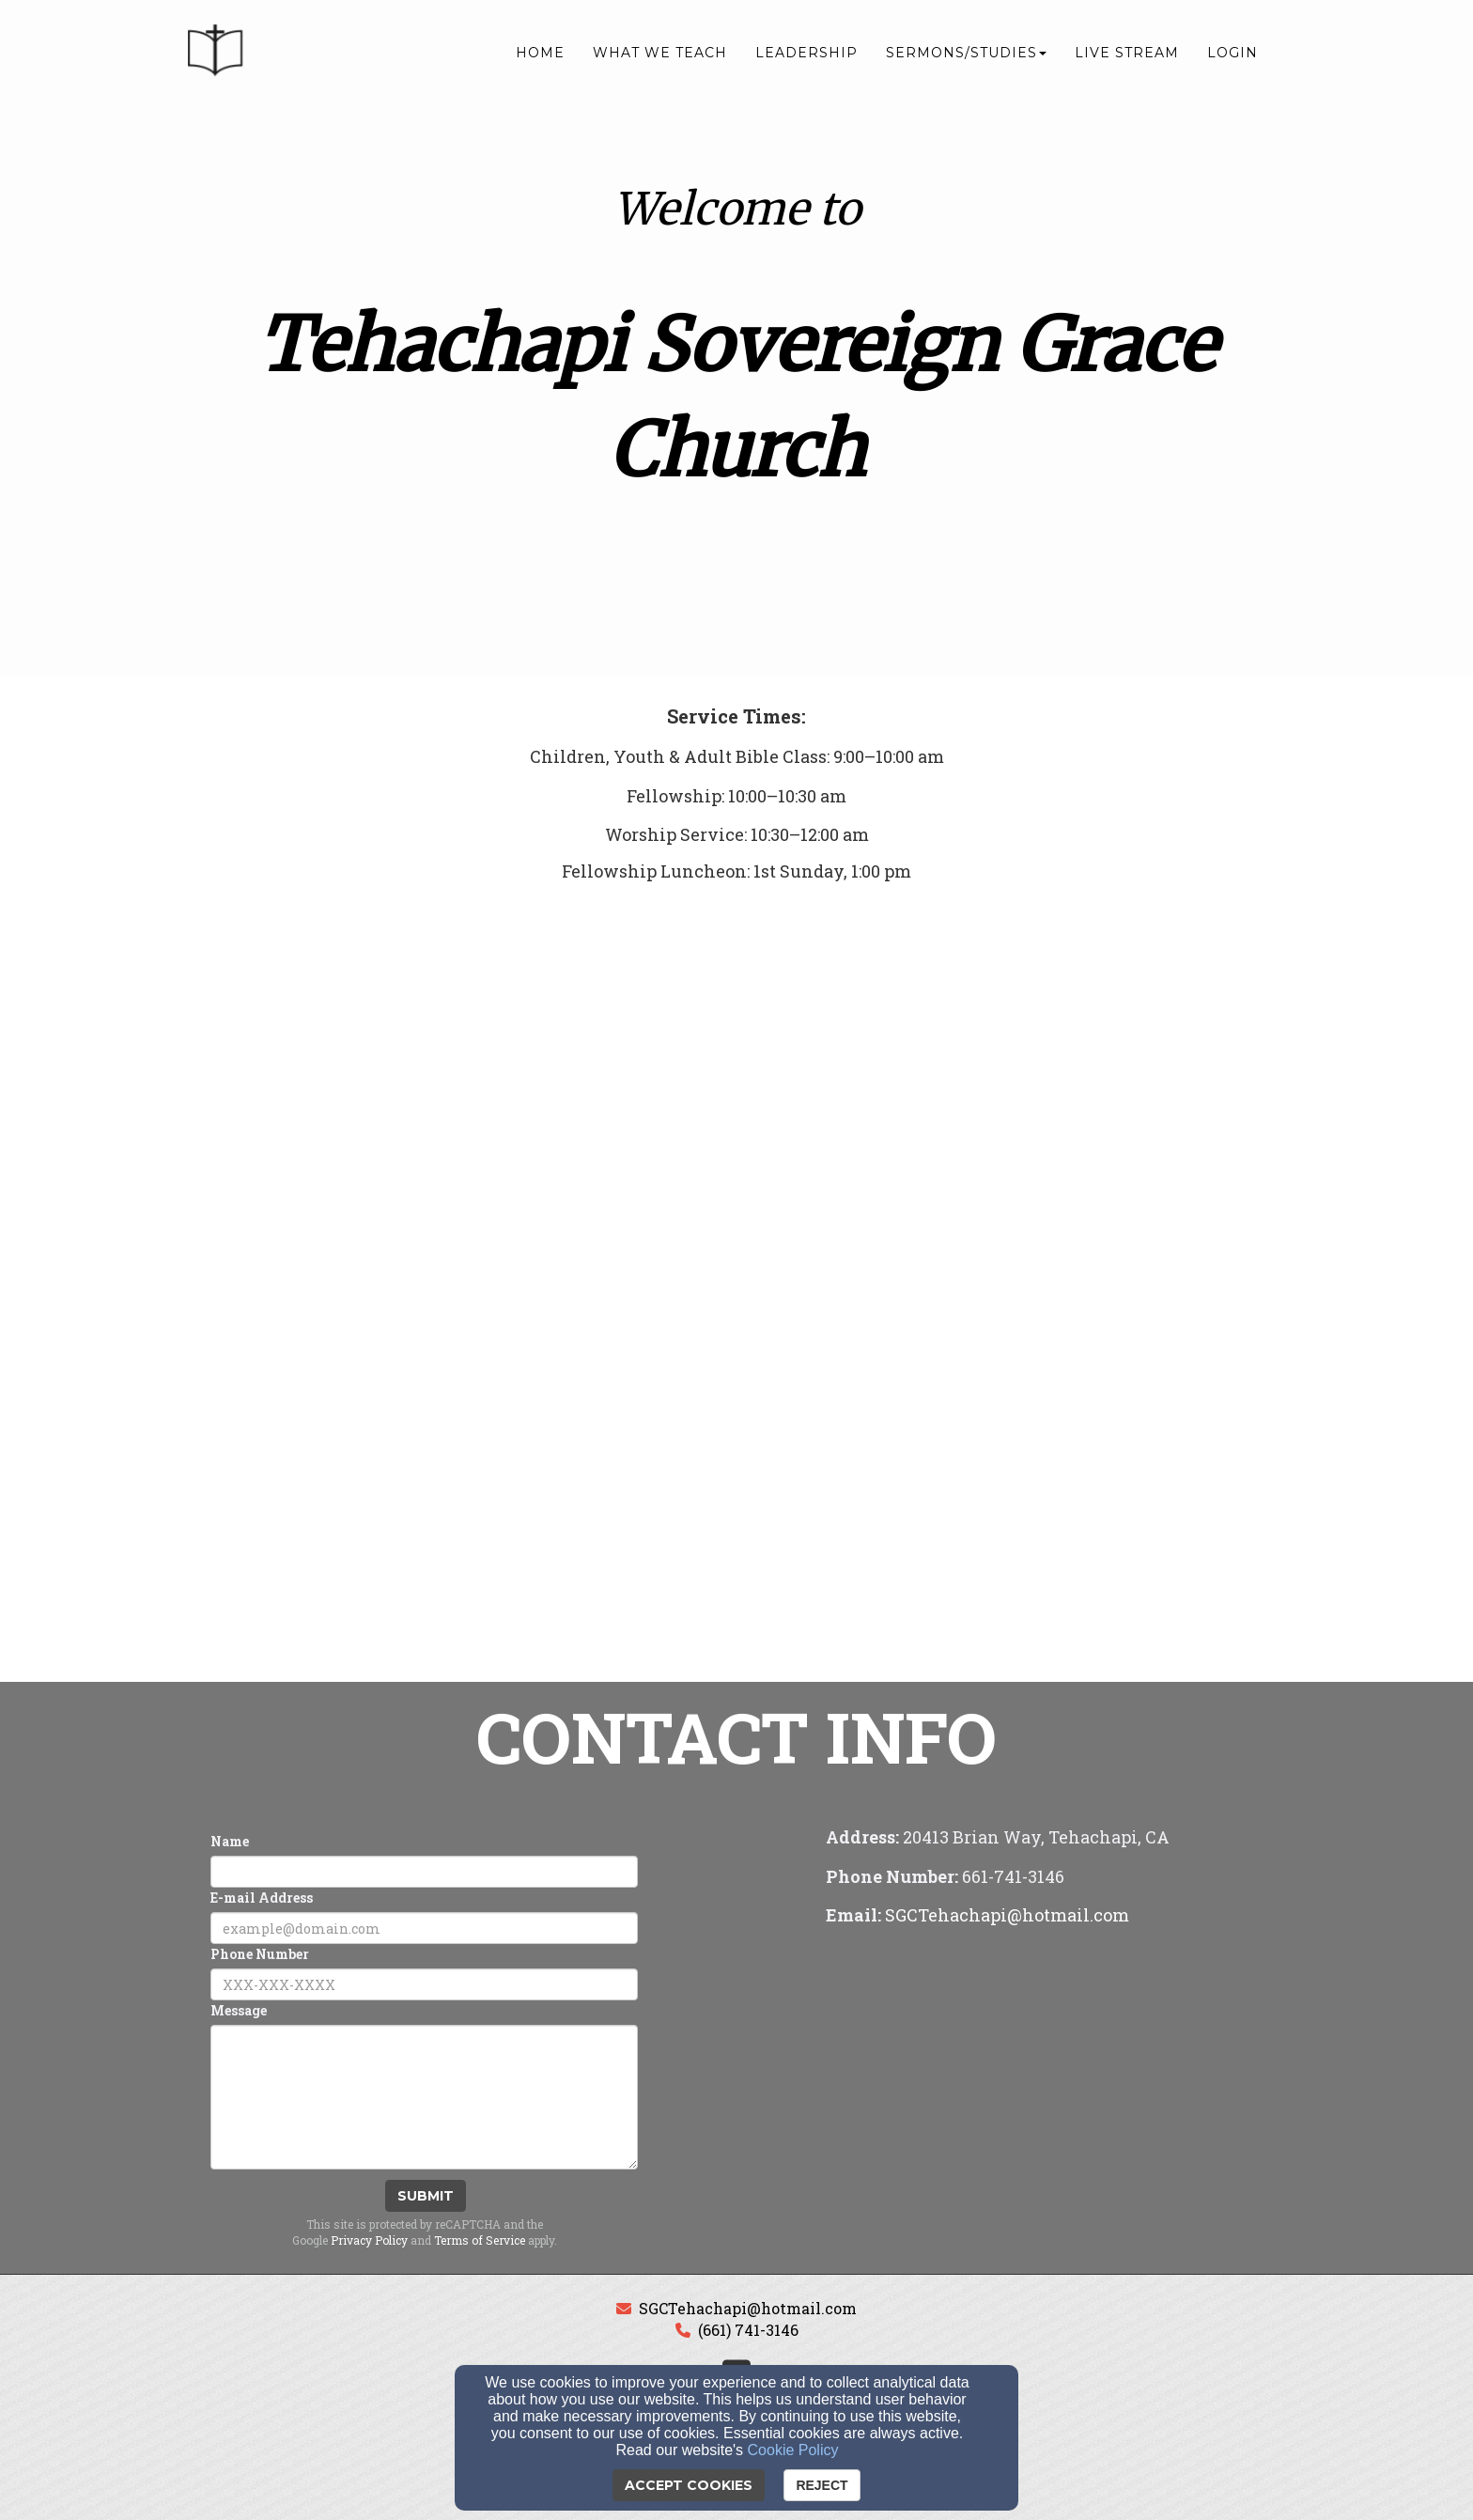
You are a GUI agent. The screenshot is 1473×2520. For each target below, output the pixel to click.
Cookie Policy (793, 2450)
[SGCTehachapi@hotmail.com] (1007, 1916)
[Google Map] (1049, 2076)
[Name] (424, 1872)
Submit (425, 2195)
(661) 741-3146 (748, 2330)
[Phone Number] (424, 1984)
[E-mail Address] (424, 1928)
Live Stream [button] (1127, 53)
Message (238, 2010)
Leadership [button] (806, 53)
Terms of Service (479, 2240)
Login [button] (1232, 53)
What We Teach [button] (660, 53)
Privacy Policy (369, 2240)
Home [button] (540, 53)
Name (229, 1841)
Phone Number (259, 1954)
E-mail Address (261, 1897)
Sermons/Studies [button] (966, 53)
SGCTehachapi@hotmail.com (748, 2308)
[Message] (424, 2097)
